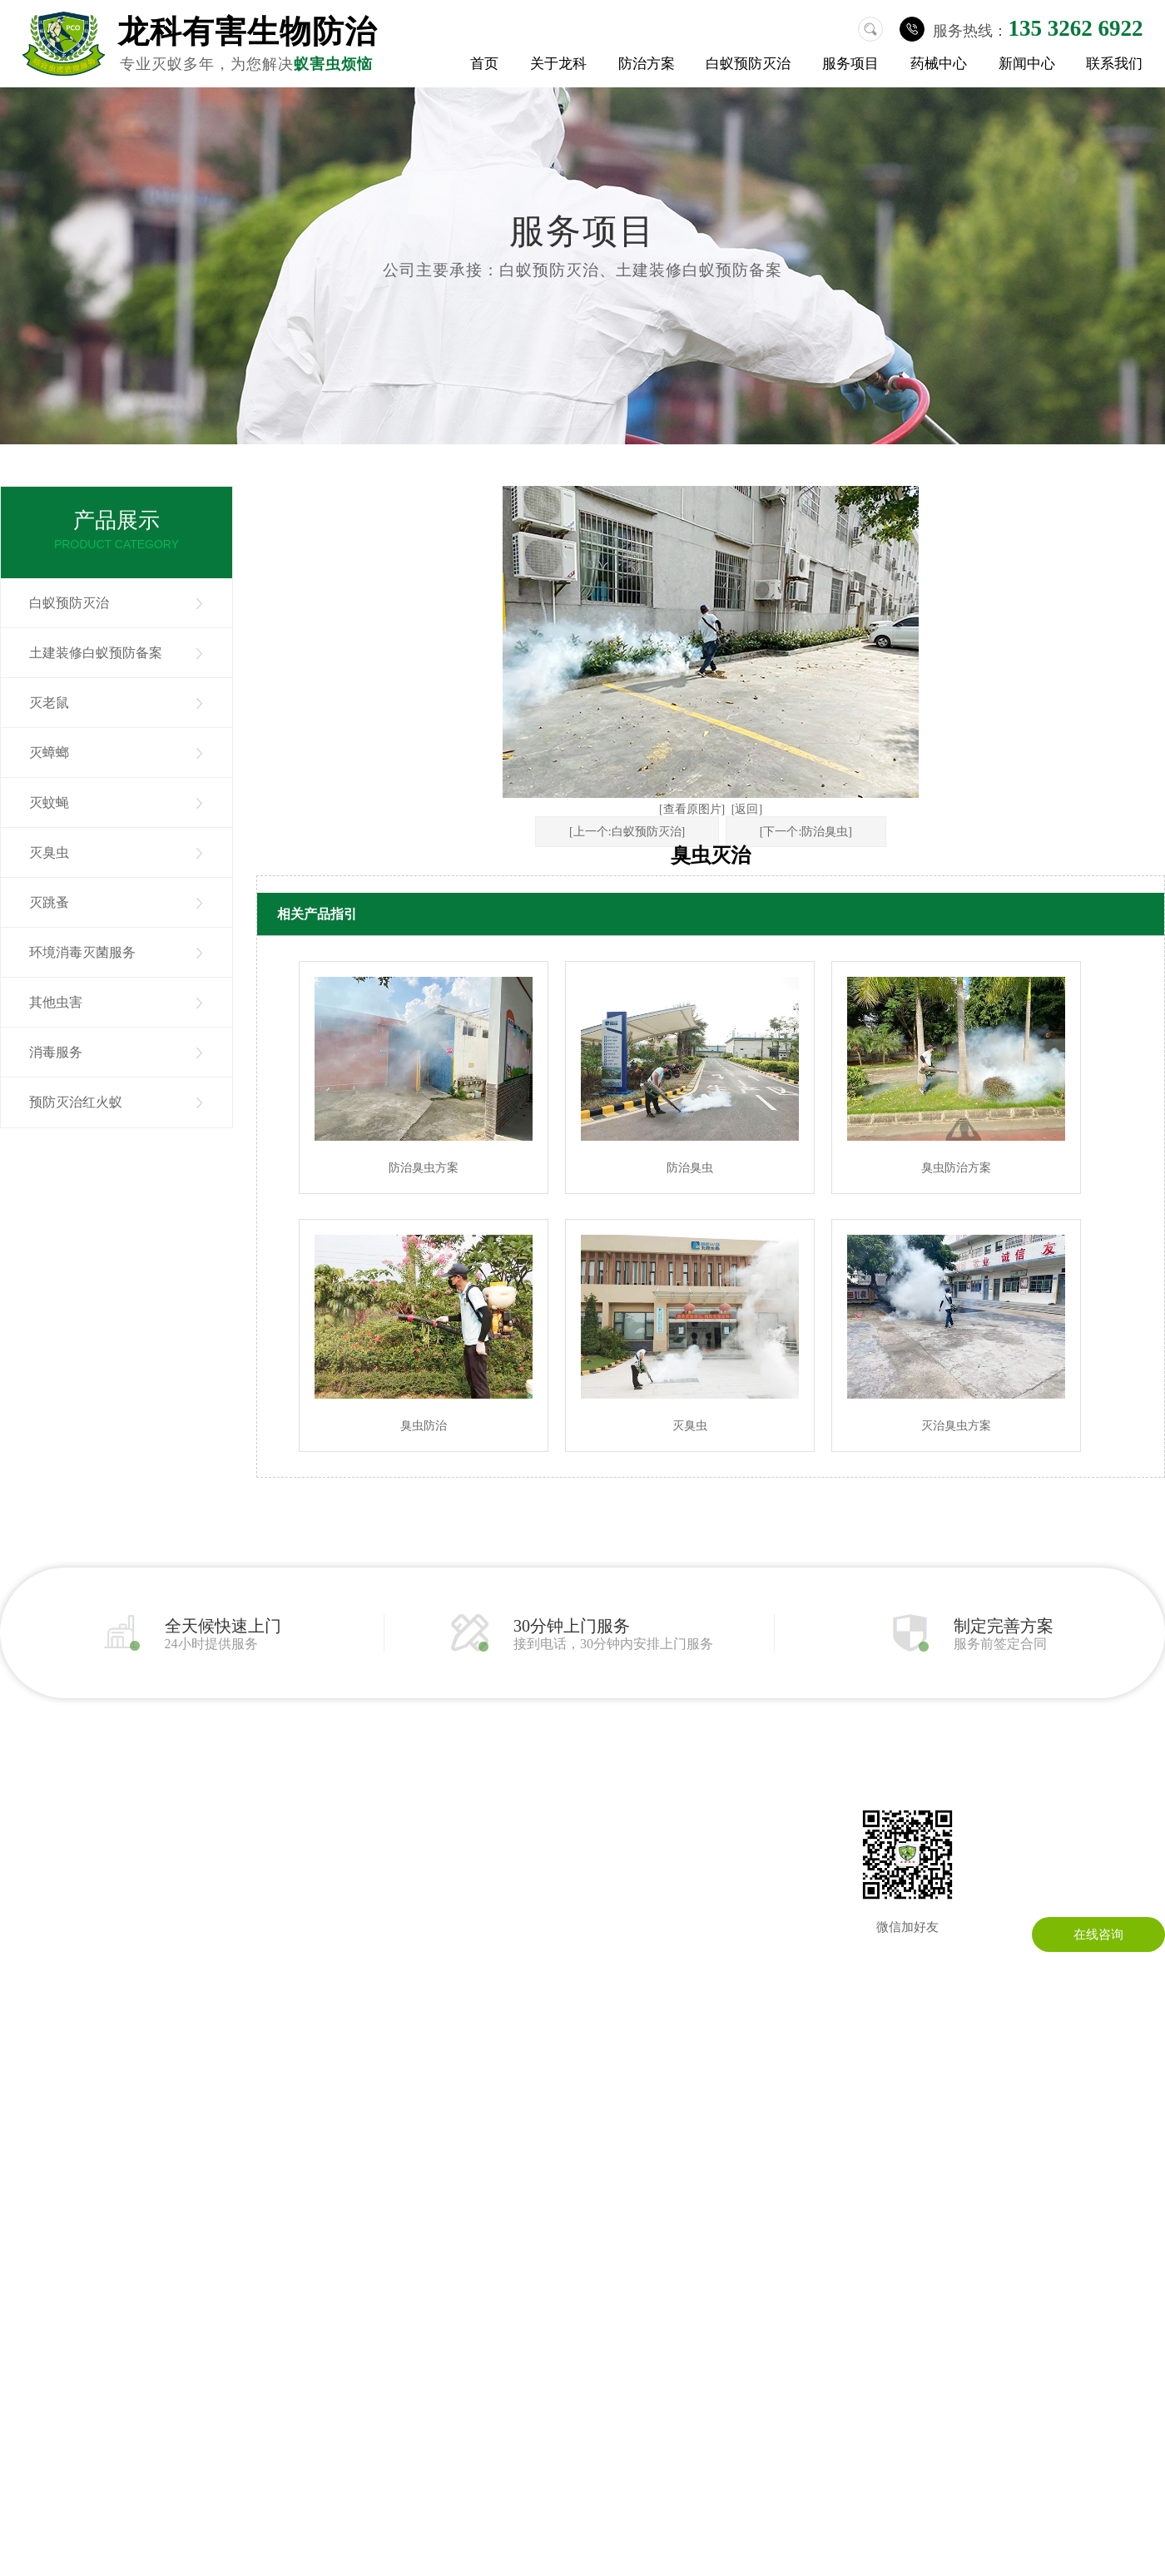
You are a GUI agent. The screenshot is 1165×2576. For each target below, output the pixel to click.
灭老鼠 (49, 703)
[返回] (746, 809)
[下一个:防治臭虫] (806, 831)
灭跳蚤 (49, 902)
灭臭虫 (49, 852)
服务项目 (850, 64)
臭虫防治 (423, 1425)
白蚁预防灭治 (748, 64)
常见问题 (524, 1859)
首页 (484, 64)
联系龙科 (664, 1809)
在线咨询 (1098, 1934)
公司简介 (25, 1834)
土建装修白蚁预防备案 (95, 653)
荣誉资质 (25, 1884)
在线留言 (664, 1834)
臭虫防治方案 (956, 1168)
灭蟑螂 (49, 753)
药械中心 (938, 64)
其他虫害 (55, 1002)
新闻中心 (1027, 64)
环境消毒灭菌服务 (82, 952)
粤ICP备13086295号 (718, 2093)
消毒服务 (55, 1052)
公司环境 (25, 1859)
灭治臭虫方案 (956, 1425)
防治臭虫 (690, 1168)
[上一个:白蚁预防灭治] (627, 831)
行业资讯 (524, 1834)
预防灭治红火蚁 (75, 1102)
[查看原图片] (692, 809)
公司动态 (524, 1809)
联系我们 (1114, 64)
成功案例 (25, 1909)
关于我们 (25, 1809)
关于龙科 (558, 64)
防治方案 (646, 64)
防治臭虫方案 (424, 1168)
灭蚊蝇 (49, 802)
